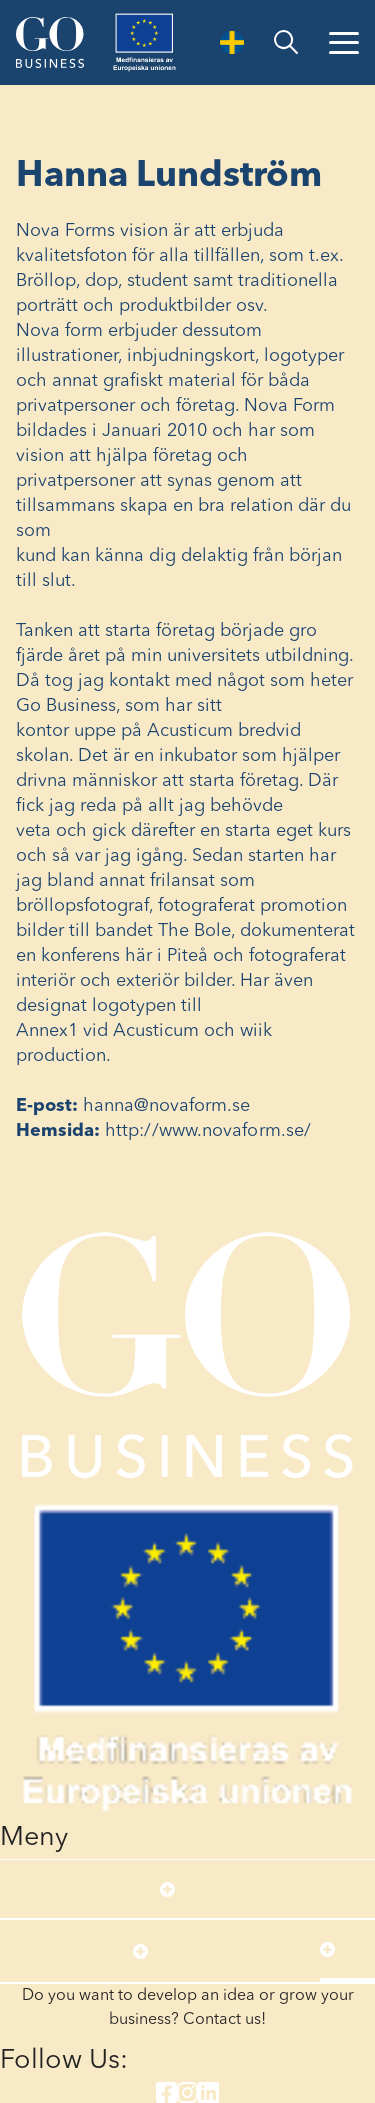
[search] (286, 42)
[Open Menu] (344, 43)
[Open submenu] (167, 1889)
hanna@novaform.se (167, 1106)
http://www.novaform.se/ (208, 1131)
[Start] (50, 42)
